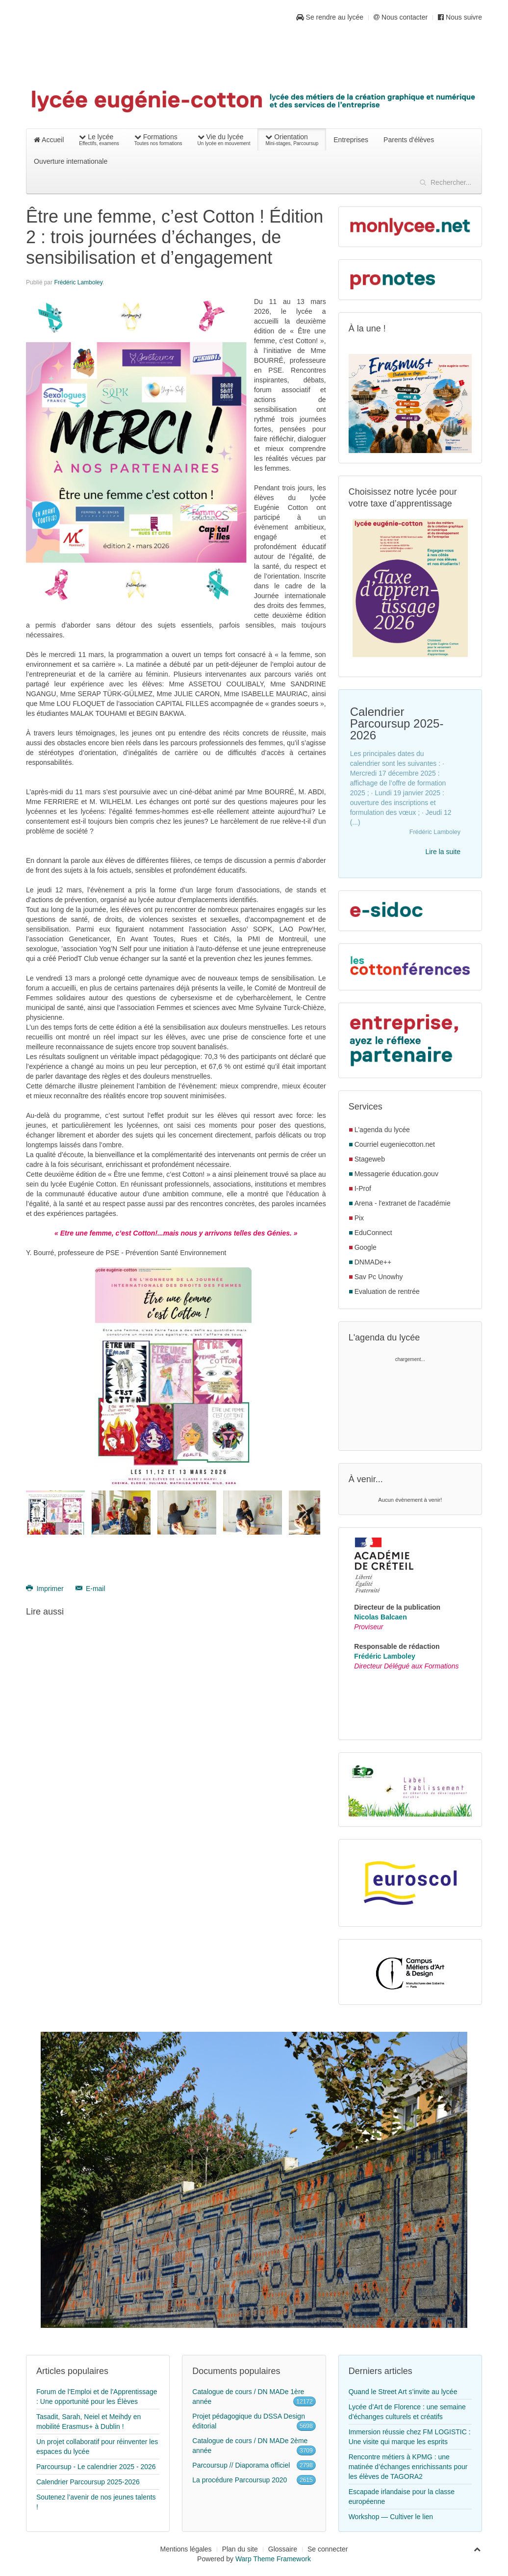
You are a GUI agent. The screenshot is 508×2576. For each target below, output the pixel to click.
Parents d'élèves (408, 140)
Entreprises (350, 140)
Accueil (49, 140)
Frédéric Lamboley (78, 282)
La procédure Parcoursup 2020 (239, 2480)
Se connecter (327, 2549)
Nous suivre (460, 17)
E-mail (90, 1588)
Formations (158, 140)
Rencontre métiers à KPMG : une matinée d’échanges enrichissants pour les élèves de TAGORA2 (408, 2466)
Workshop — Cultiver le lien (391, 2517)
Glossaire (282, 2549)
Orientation (291, 140)
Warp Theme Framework (273, 2559)
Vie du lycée (224, 140)
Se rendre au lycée (329, 17)
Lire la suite (442, 852)
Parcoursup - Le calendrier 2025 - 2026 (96, 2467)
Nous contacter (401, 17)
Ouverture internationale (70, 161)
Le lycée (99, 140)
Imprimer (46, 1588)
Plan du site (240, 2549)
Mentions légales (186, 2549)
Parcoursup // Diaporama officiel (241, 2465)
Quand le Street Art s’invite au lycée (403, 2392)
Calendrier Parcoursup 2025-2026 (88, 2482)
